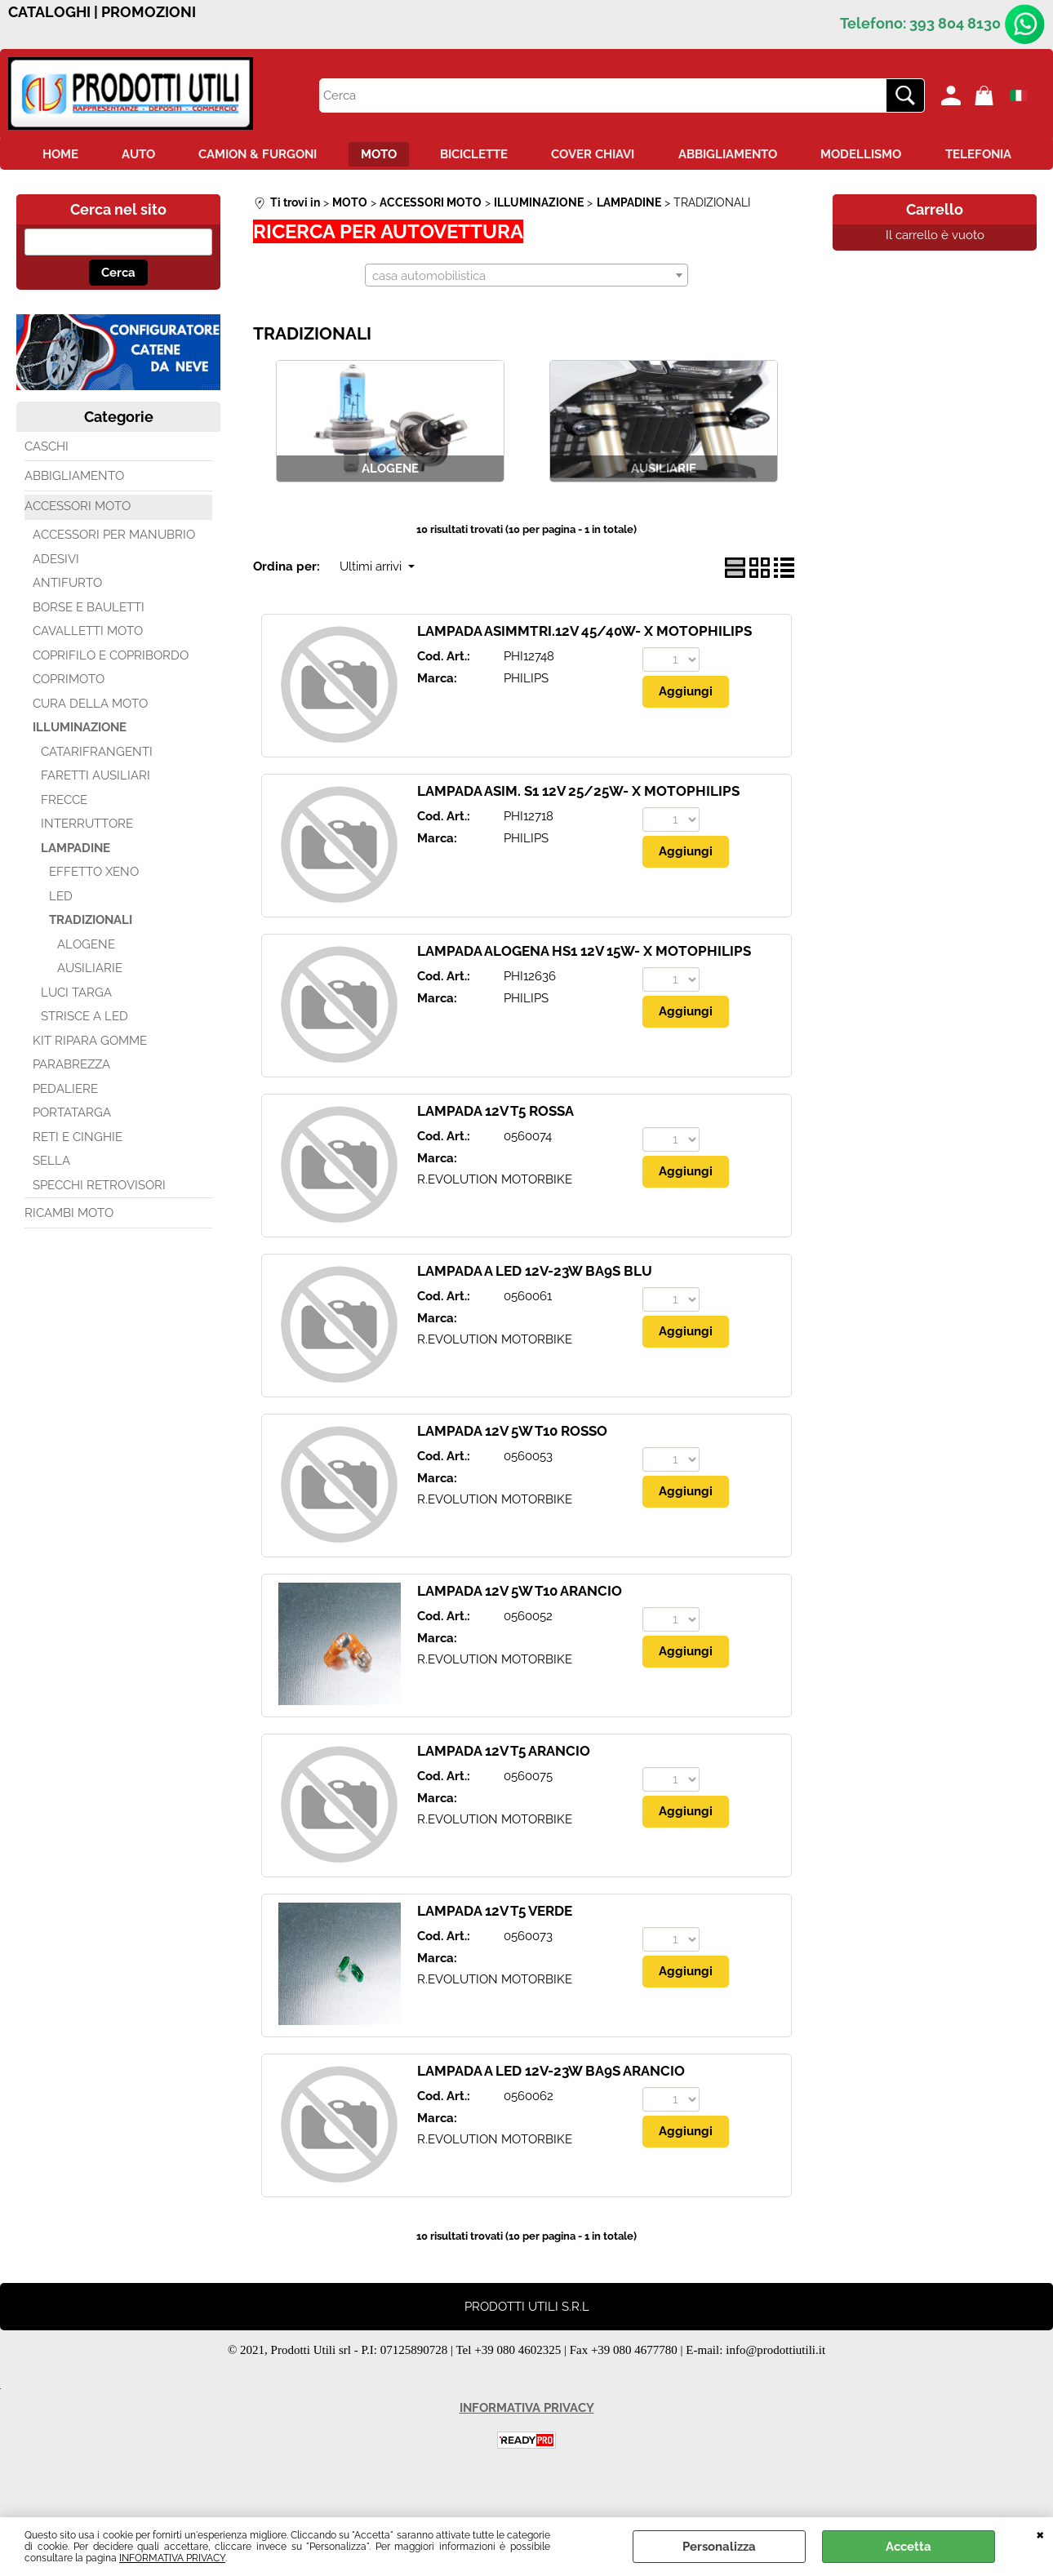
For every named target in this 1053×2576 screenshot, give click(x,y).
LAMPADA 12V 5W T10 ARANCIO (519, 1629)
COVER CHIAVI (656, 156)
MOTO (431, 156)
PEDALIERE (65, 1126)
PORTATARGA (72, 1151)
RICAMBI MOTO (68, 1251)
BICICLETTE (532, 156)
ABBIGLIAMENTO (796, 156)
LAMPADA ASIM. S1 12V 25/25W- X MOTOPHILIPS (578, 829)
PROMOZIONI (148, 12)
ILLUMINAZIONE (80, 765)
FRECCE (64, 837)
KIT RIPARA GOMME (90, 1078)
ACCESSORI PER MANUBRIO (114, 573)
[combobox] (526, 313)
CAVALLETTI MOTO (88, 669)
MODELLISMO (935, 156)
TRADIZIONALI (90, 958)
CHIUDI (1040, 2533)
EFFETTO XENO (94, 910)
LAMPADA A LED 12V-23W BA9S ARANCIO (551, 2109)
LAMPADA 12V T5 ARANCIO (503, 1789)
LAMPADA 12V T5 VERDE (494, 1949)
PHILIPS (526, 716)
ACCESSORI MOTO (77, 543)
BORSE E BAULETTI (88, 644)
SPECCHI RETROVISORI (99, 1222)
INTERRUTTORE (87, 862)
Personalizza (719, 2546)
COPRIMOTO (68, 717)
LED (61, 933)
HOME (96, 156)
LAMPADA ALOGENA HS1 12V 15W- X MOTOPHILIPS (584, 989)
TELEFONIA (527, 191)
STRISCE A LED (84, 1054)
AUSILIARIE (89, 1006)
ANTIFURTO (67, 621)
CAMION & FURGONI (305, 156)
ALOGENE (86, 982)
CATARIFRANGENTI (97, 789)
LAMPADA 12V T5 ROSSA (495, 1149)
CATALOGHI (49, 12)
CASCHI (46, 484)
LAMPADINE (75, 885)
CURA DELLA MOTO (90, 741)
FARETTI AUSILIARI (95, 813)
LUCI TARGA (76, 1030)
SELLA (51, 1199)
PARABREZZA (71, 1102)
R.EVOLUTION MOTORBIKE (494, 1217)
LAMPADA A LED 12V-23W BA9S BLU (534, 1309)
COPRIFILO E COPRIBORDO (111, 693)
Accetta (908, 2546)
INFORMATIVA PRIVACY (172, 2558)
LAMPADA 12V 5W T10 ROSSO (512, 1469)
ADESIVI (56, 596)
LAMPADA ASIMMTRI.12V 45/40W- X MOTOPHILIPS (584, 669)
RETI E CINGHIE (77, 1174)
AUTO (180, 156)
